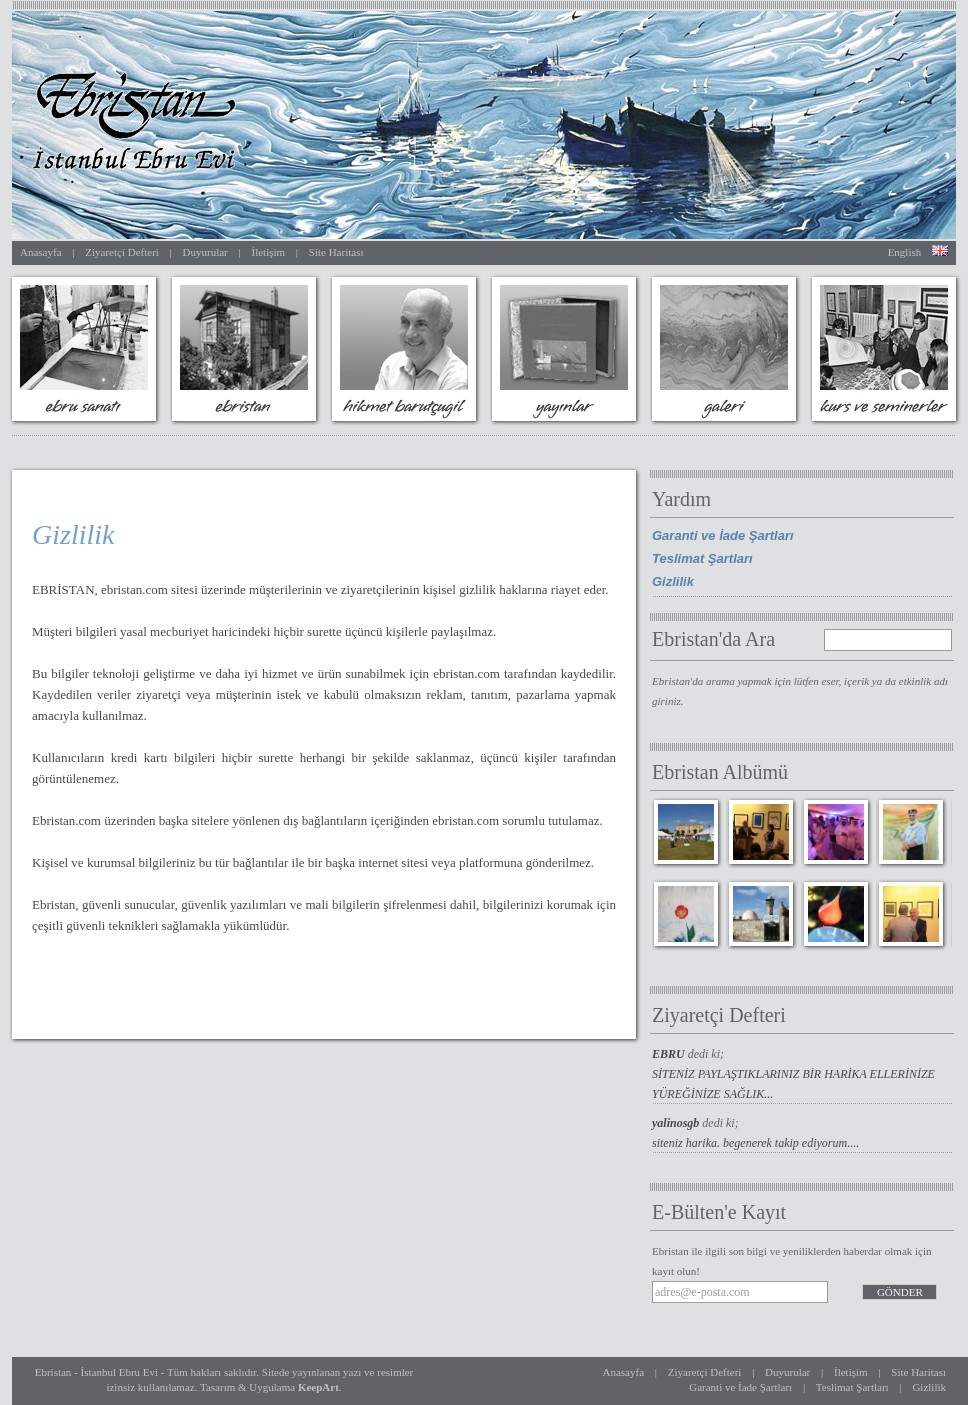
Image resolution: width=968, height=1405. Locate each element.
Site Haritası (336, 252)
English (905, 252)
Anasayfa (41, 252)
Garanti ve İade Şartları (723, 535)
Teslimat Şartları (702, 558)
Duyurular (205, 252)
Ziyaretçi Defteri (122, 252)
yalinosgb (677, 1123)
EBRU (670, 1054)
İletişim (268, 252)
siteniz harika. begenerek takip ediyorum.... (755, 1143)
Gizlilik (673, 581)
